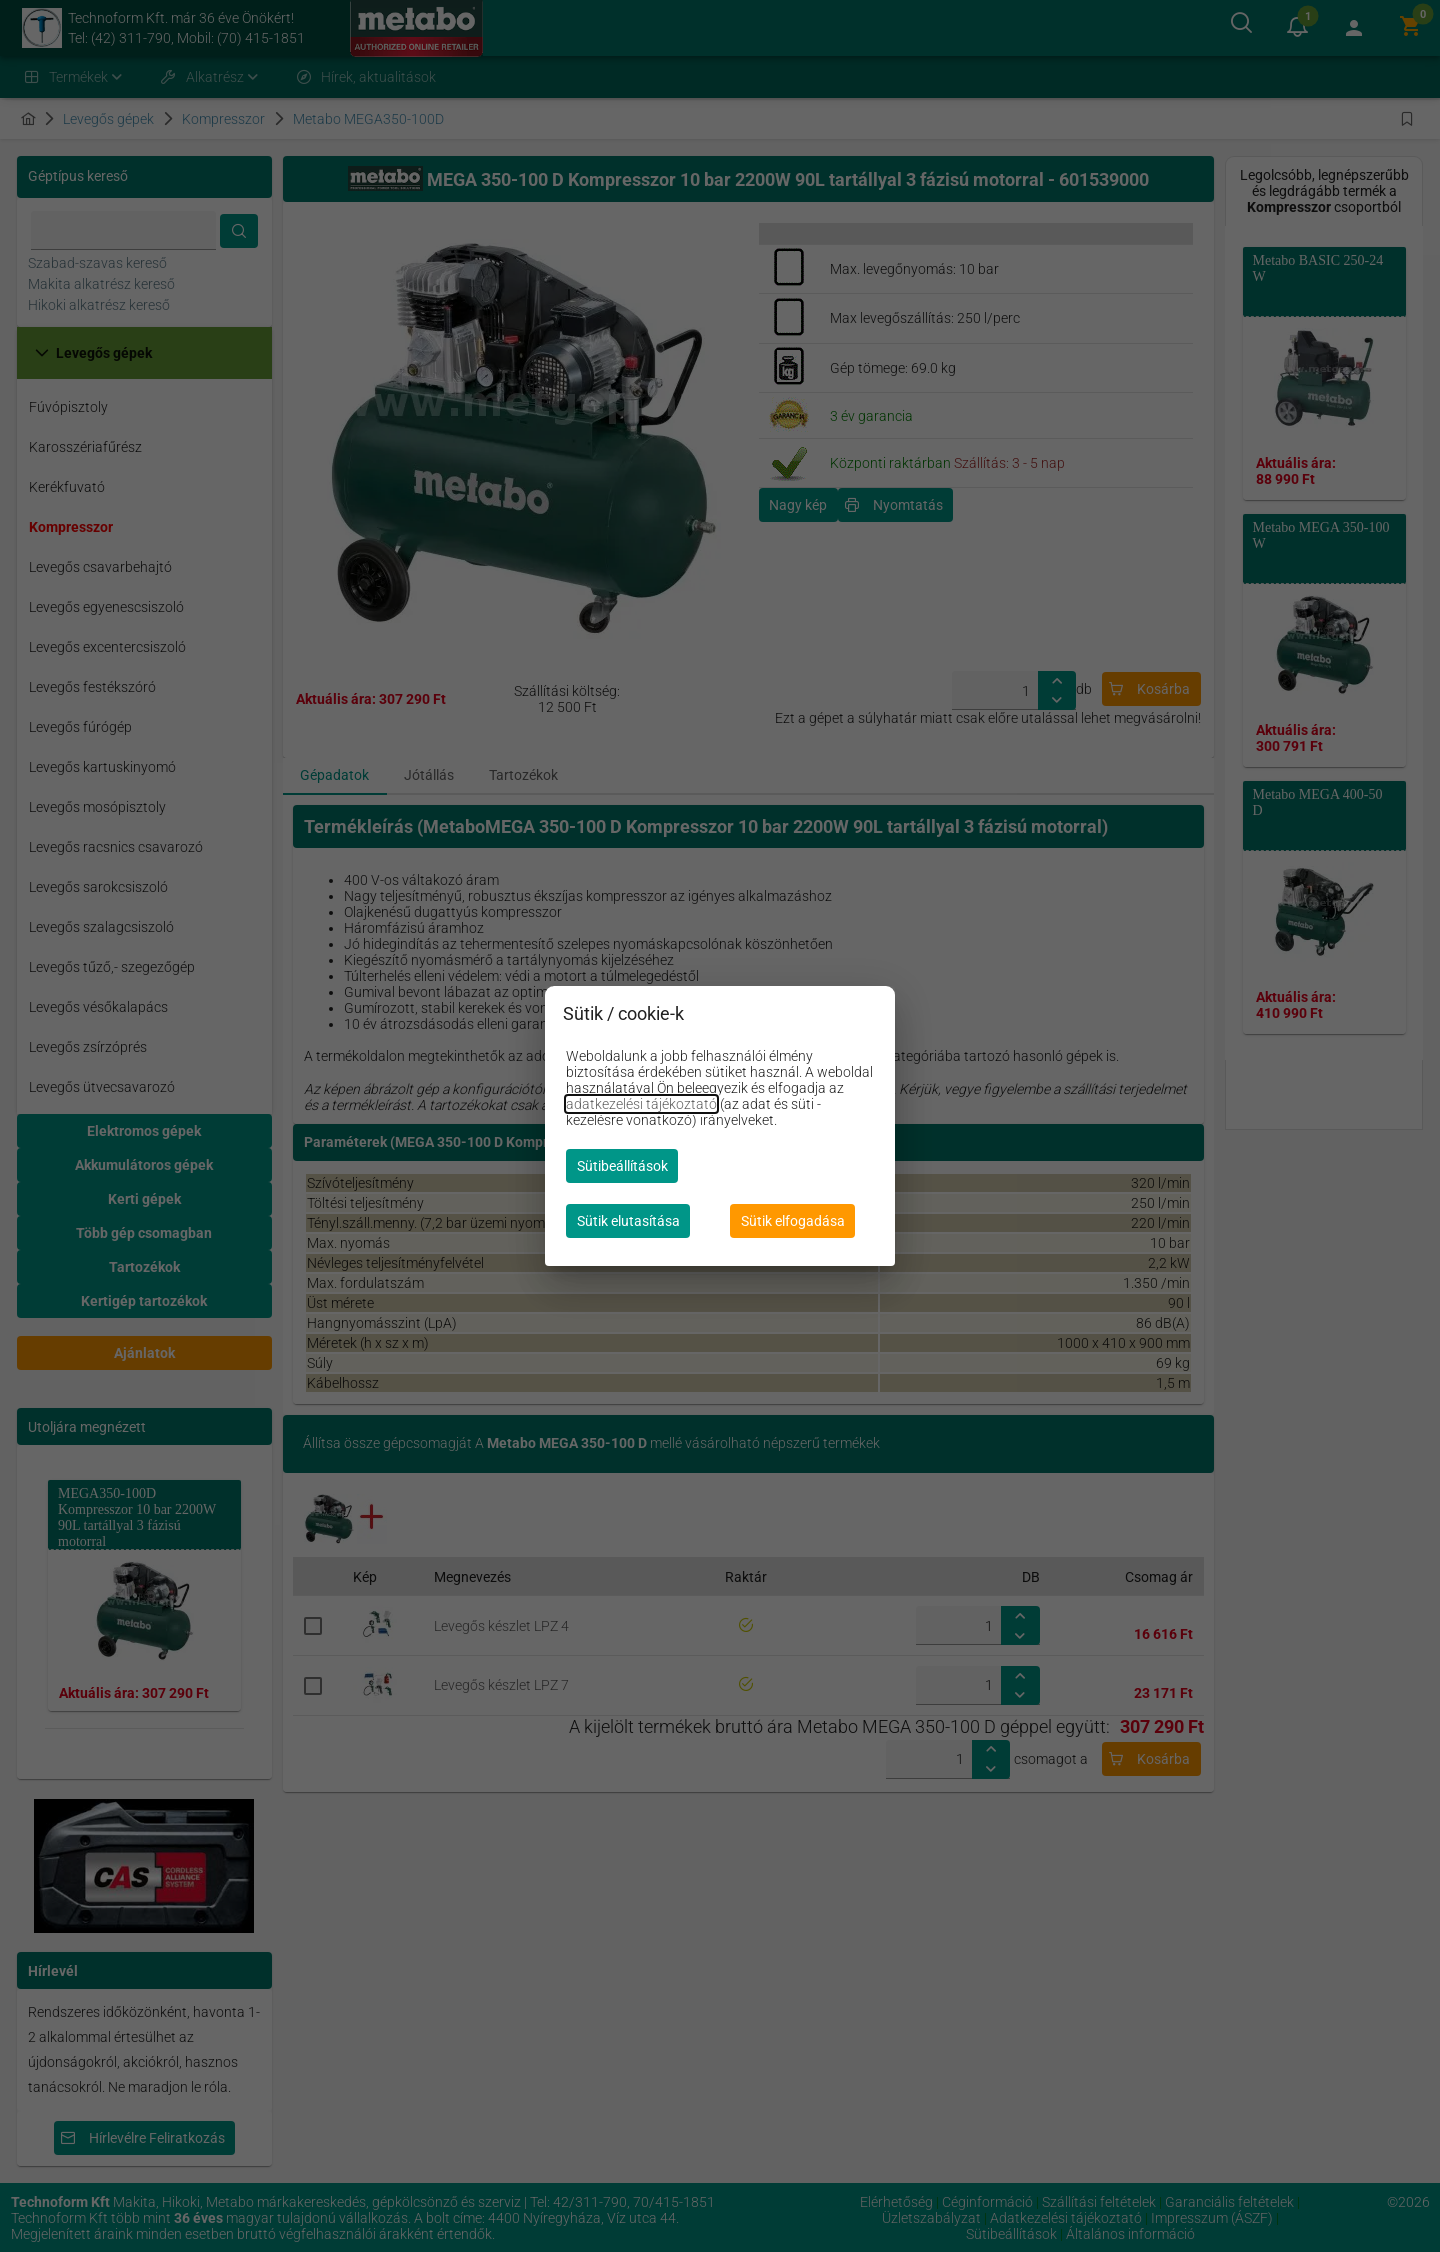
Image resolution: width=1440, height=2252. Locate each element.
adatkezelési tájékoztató (641, 1104)
